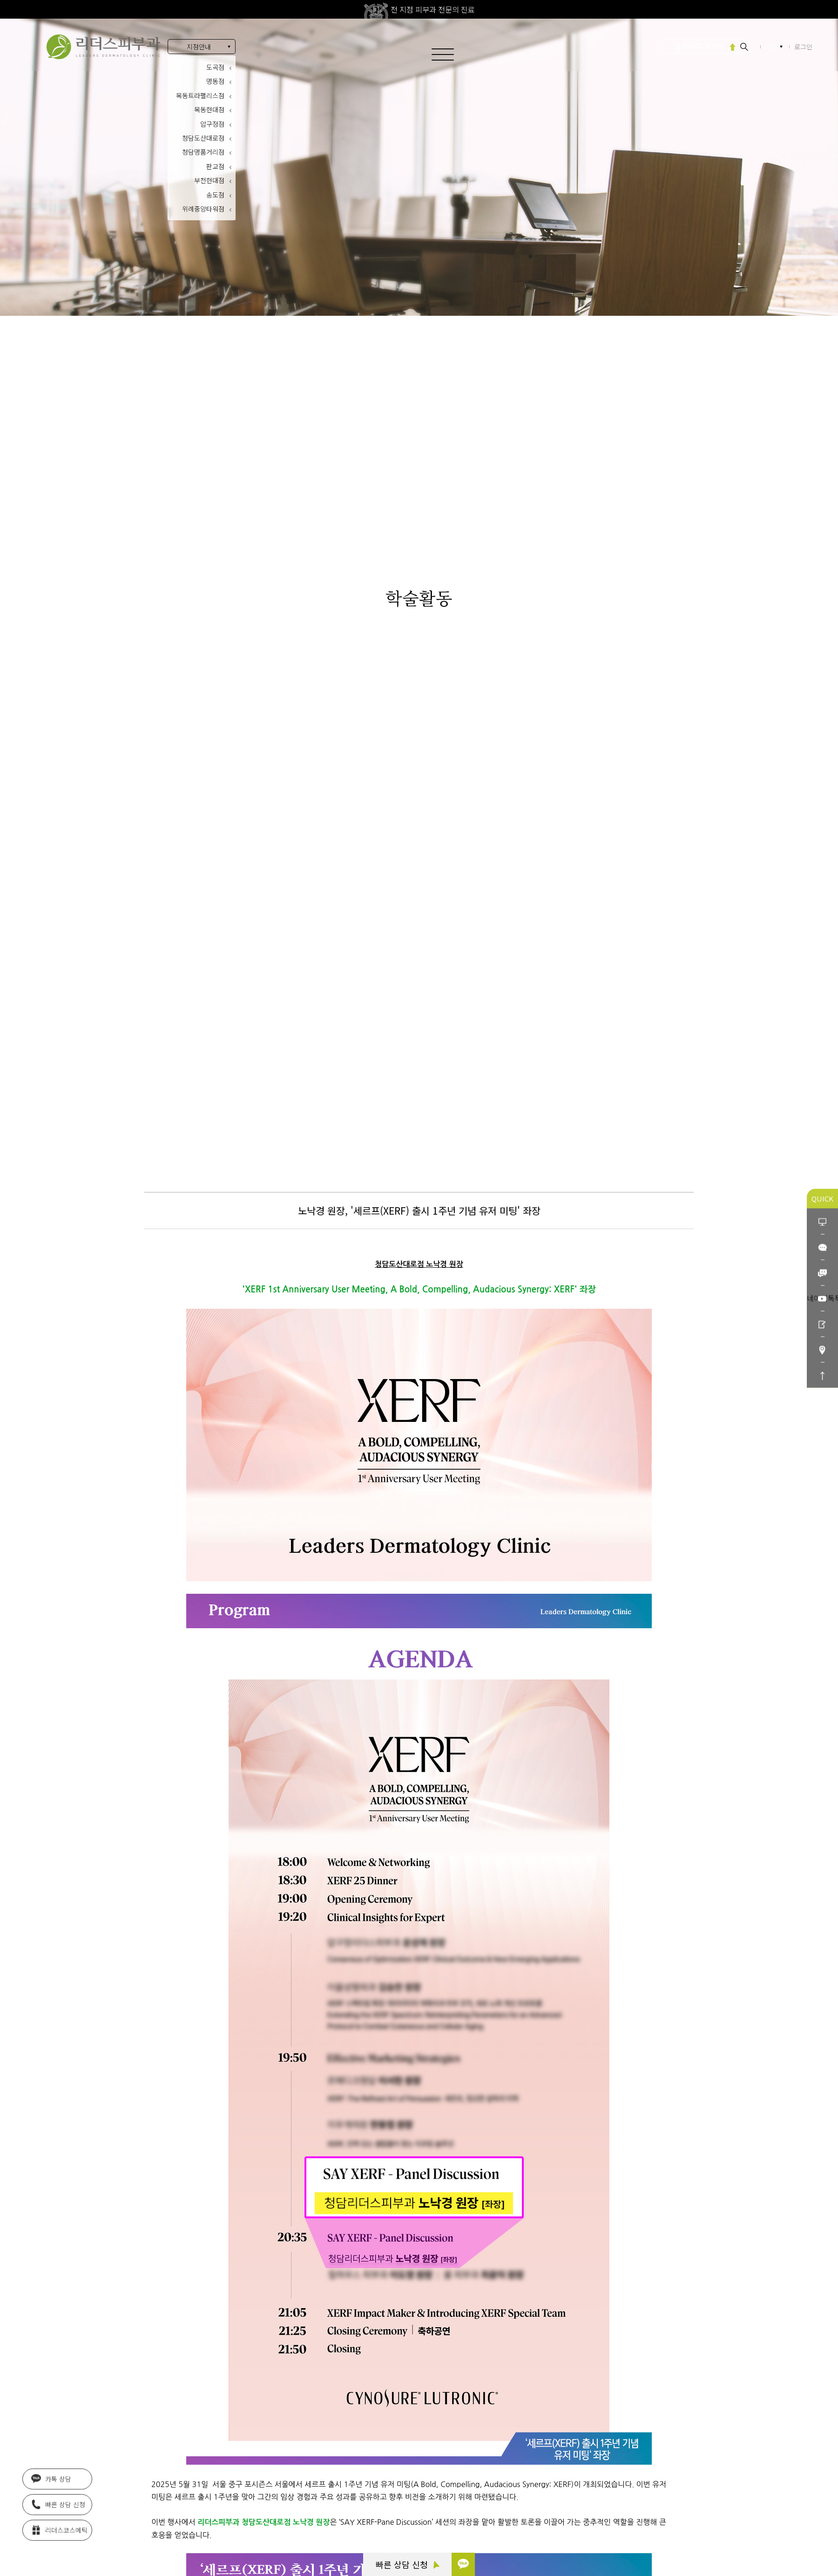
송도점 (215, 194)
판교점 (215, 166)
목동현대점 (209, 109)
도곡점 (215, 67)
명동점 (215, 81)
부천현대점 (209, 180)
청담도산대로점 (203, 138)
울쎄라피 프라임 (700, 46)
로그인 (803, 46)
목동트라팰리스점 (200, 95)
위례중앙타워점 (203, 208)
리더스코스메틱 (59, 2529)
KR (773, 47)
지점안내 (199, 46)
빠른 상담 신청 (407, 2564)
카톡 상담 (51, 2478)
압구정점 (212, 124)
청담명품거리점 (203, 151)
